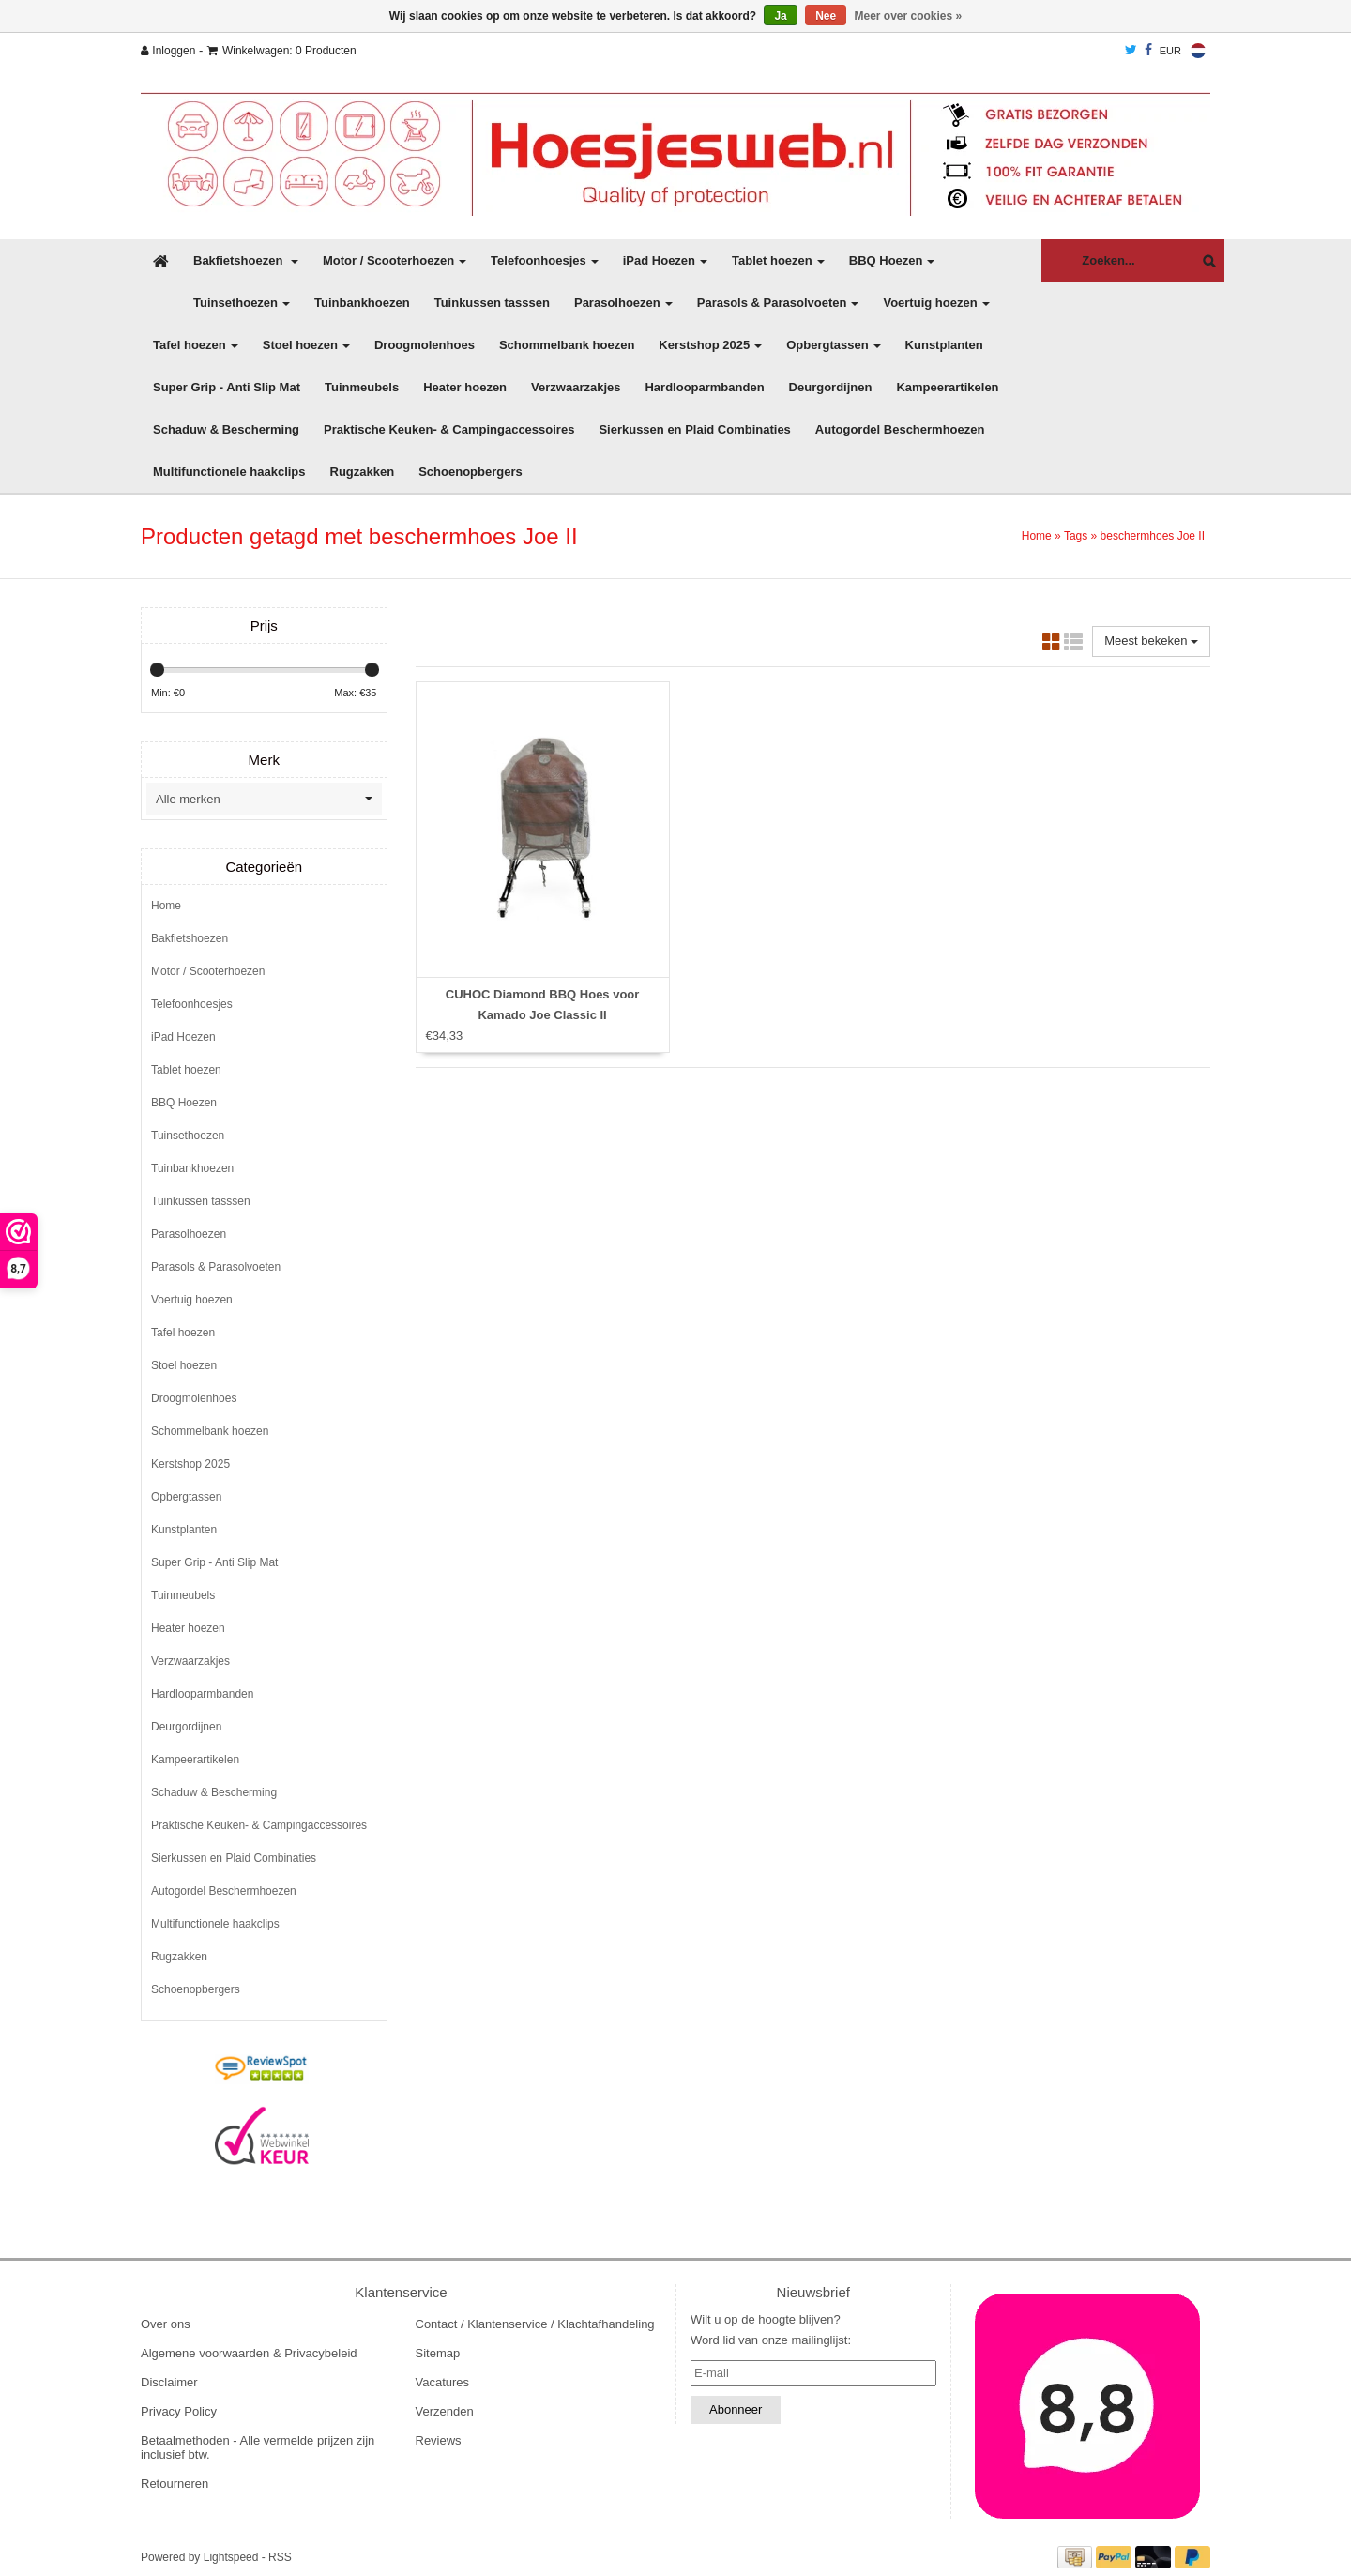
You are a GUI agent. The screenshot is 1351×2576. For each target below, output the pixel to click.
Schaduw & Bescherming (226, 429)
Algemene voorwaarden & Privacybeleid (249, 2353)
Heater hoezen (465, 387)
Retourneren (174, 2484)
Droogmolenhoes (424, 345)
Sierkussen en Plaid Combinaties (694, 429)
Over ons (165, 2324)
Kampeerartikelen (947, 387)
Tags (1075, 535)
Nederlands (1198, 50)
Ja (780, 16)
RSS (280, 2557)
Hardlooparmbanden (704, 387)
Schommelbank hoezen (566, 345)
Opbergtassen (833, 345)
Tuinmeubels (362, 387)
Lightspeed (231, 2557)
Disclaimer (169, 2382)
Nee (825, 16)
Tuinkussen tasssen (492, 303)
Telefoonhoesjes (545, 260)
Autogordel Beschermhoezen (900, 429)
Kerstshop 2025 (710, 345)
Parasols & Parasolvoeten (778, 303)
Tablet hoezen (778, 260)
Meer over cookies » (909, 16)
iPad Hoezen (665, 260)
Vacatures (443, 2382)
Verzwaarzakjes (575, 387)
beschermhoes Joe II (1153, 535)
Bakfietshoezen (245, 260)
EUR (1170, 50)
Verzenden (445, 2411)
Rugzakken (362, 472)
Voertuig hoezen (936, 303)
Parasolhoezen (623, 303)
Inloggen (168, 50)
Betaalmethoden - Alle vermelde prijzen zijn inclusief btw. (257, 2447)
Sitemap (438, 2353)
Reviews (439, 2440)
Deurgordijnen (831, 387)
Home (1037, 535)
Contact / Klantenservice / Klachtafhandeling (535, 2324)
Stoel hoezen (306, 345)
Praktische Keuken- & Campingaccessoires (449, 429)
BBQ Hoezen (892, 260)
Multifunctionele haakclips (229, 472)
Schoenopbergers (470, 472)
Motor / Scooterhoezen (394, 260)
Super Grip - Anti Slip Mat (226, 387)
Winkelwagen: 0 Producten (282, 50)
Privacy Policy (179, 2411)
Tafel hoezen (195, 345)
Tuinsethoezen (241, 303)
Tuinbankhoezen (362, 303)
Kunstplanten (944, 345)
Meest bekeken (1151, 640)
